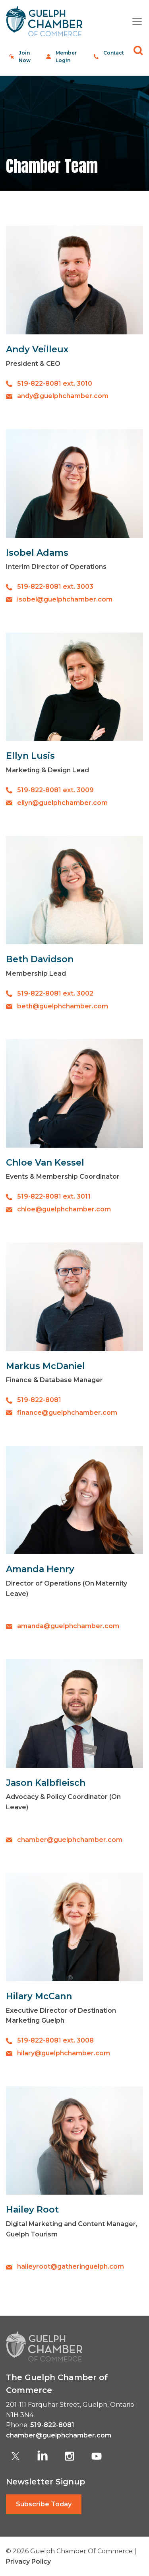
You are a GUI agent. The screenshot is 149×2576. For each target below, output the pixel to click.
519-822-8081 (39, 1400)
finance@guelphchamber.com (67, 1412)
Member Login (66, 56)
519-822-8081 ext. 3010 (54, 383)
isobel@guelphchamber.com (64, 599)
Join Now (25, 56)
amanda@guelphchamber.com (68, 1626)
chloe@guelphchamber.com (64, 1209)
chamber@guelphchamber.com (69, 1840)
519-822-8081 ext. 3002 (55, 993)
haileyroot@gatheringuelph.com (70, 2266)
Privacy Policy (28, 2561)
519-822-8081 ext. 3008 (55, 2040)
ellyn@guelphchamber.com (62, 803)
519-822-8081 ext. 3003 (55, 586)
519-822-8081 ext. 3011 (54, 1196)
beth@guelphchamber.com (62, 1006)
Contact (113, 53)
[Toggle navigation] (134, 21)
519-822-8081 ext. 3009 (55, 790)
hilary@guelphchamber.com (63, 2053)
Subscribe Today (44, 2504)
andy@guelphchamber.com (62, 396)
